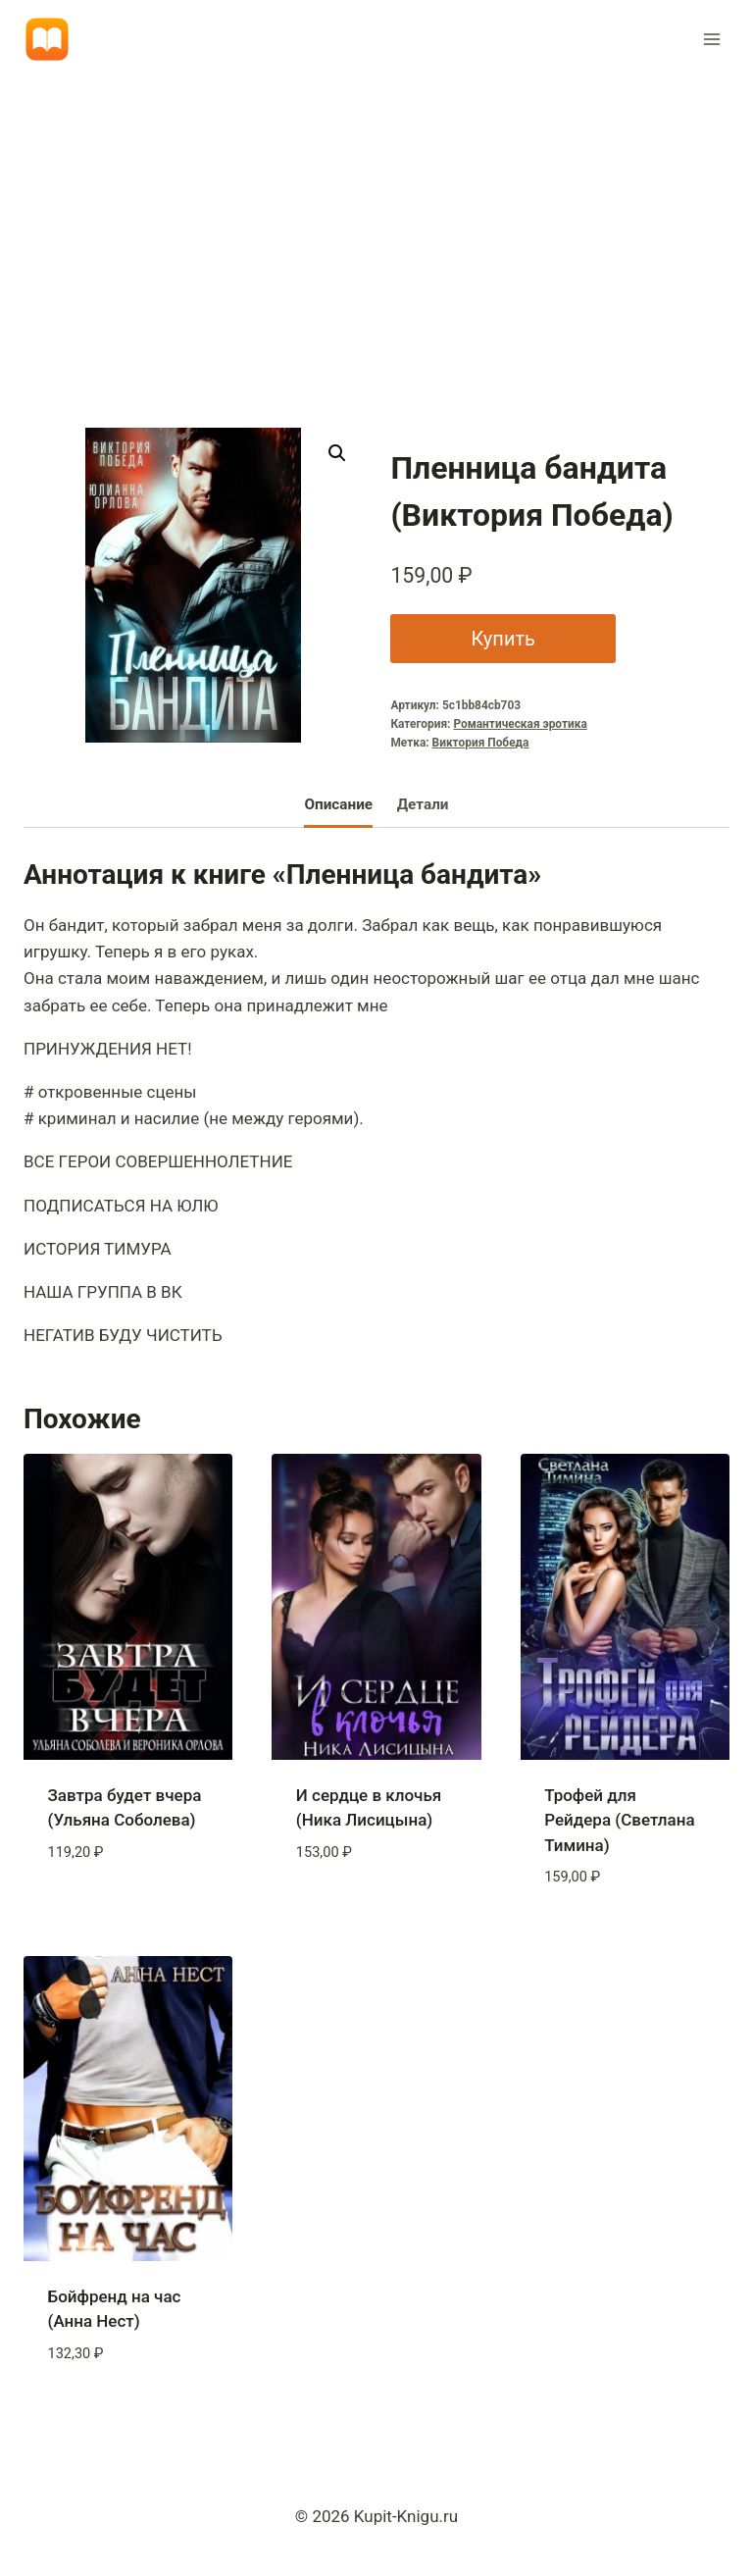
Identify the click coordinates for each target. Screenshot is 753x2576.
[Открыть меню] (711, 39)
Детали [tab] (423, 804)
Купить (501, 638)
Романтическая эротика (519, 724)
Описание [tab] (338, 804)
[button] (337, 453)
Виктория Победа (480, 742)
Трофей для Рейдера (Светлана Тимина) (619, 1820)
